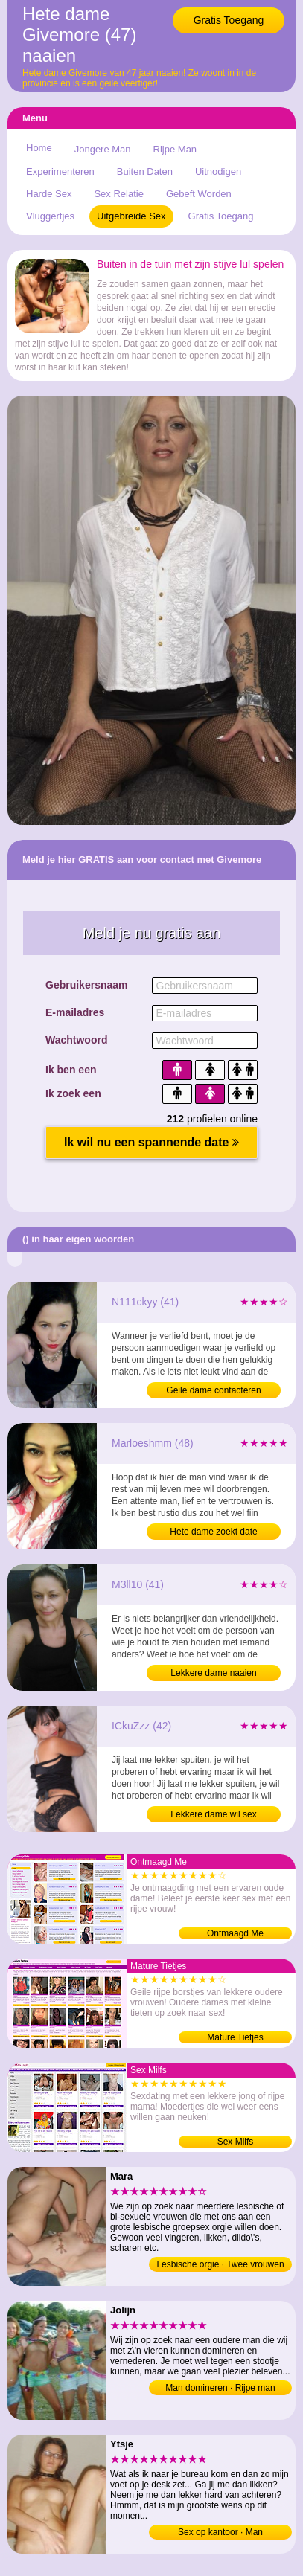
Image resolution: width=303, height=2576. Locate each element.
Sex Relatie (118, 193)
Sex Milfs (235, 2141)
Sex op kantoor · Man (220, 2532)
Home (39, 147)
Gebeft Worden (199, 193)
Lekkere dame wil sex (213, 1814)
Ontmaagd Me (235, 1933)
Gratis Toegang (229, 20)
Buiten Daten (145, 171)
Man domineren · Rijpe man (220, 2388)
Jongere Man (102, 149)
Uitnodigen (218, 171)
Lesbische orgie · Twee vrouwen (220, 2264)
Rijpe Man (175, 149)
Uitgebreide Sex (131, 216)
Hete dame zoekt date (213, 1531)
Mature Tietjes (235, 2037)
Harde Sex (48, 193)
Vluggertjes (50, 216)
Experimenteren (60, 171)
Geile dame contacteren (213, 1390)
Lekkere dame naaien (213, 1673)
